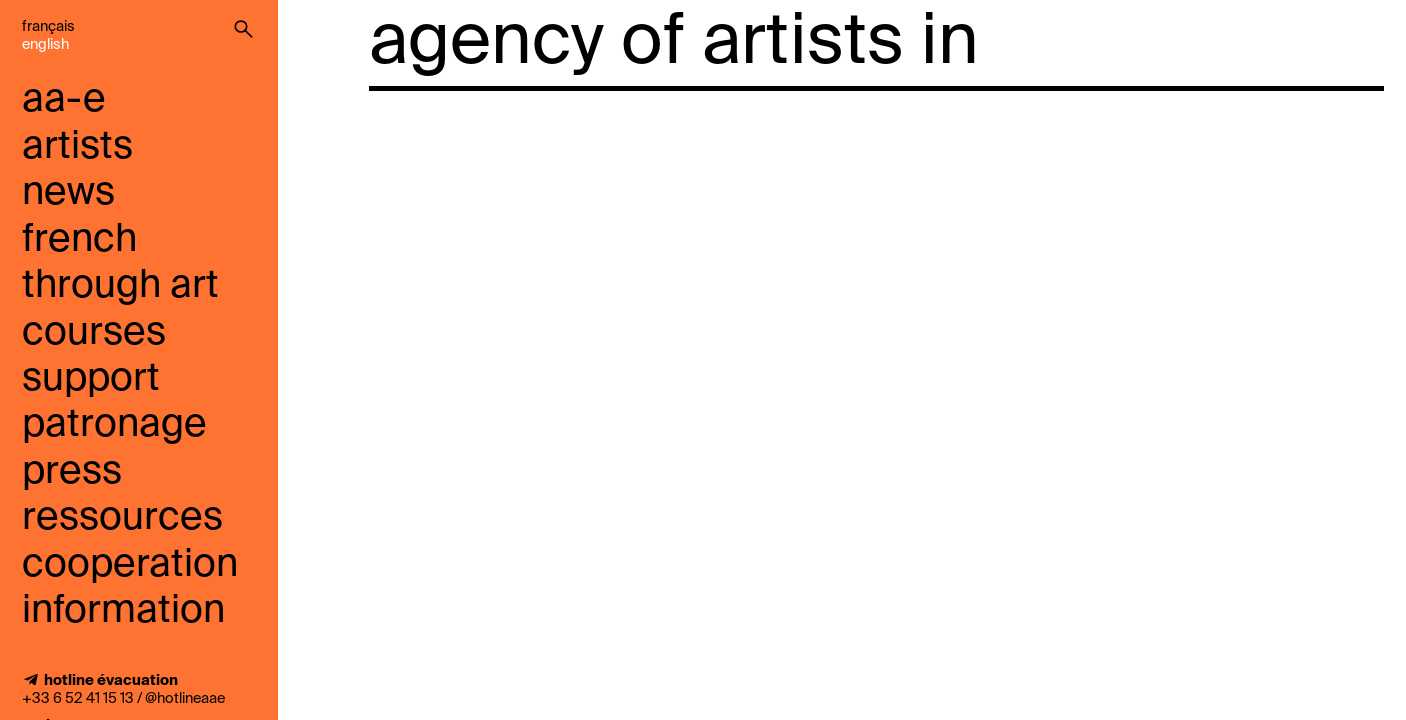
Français (48, 27)
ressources (122, 518)
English (45, 45)
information (123, 611)
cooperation (130, 565)
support (91, 379)
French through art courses (120, 287)
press (72, 472)
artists (77, 147)
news (68, 193)
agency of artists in (674, 44)
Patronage (114, 425)
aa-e (64, 100)
